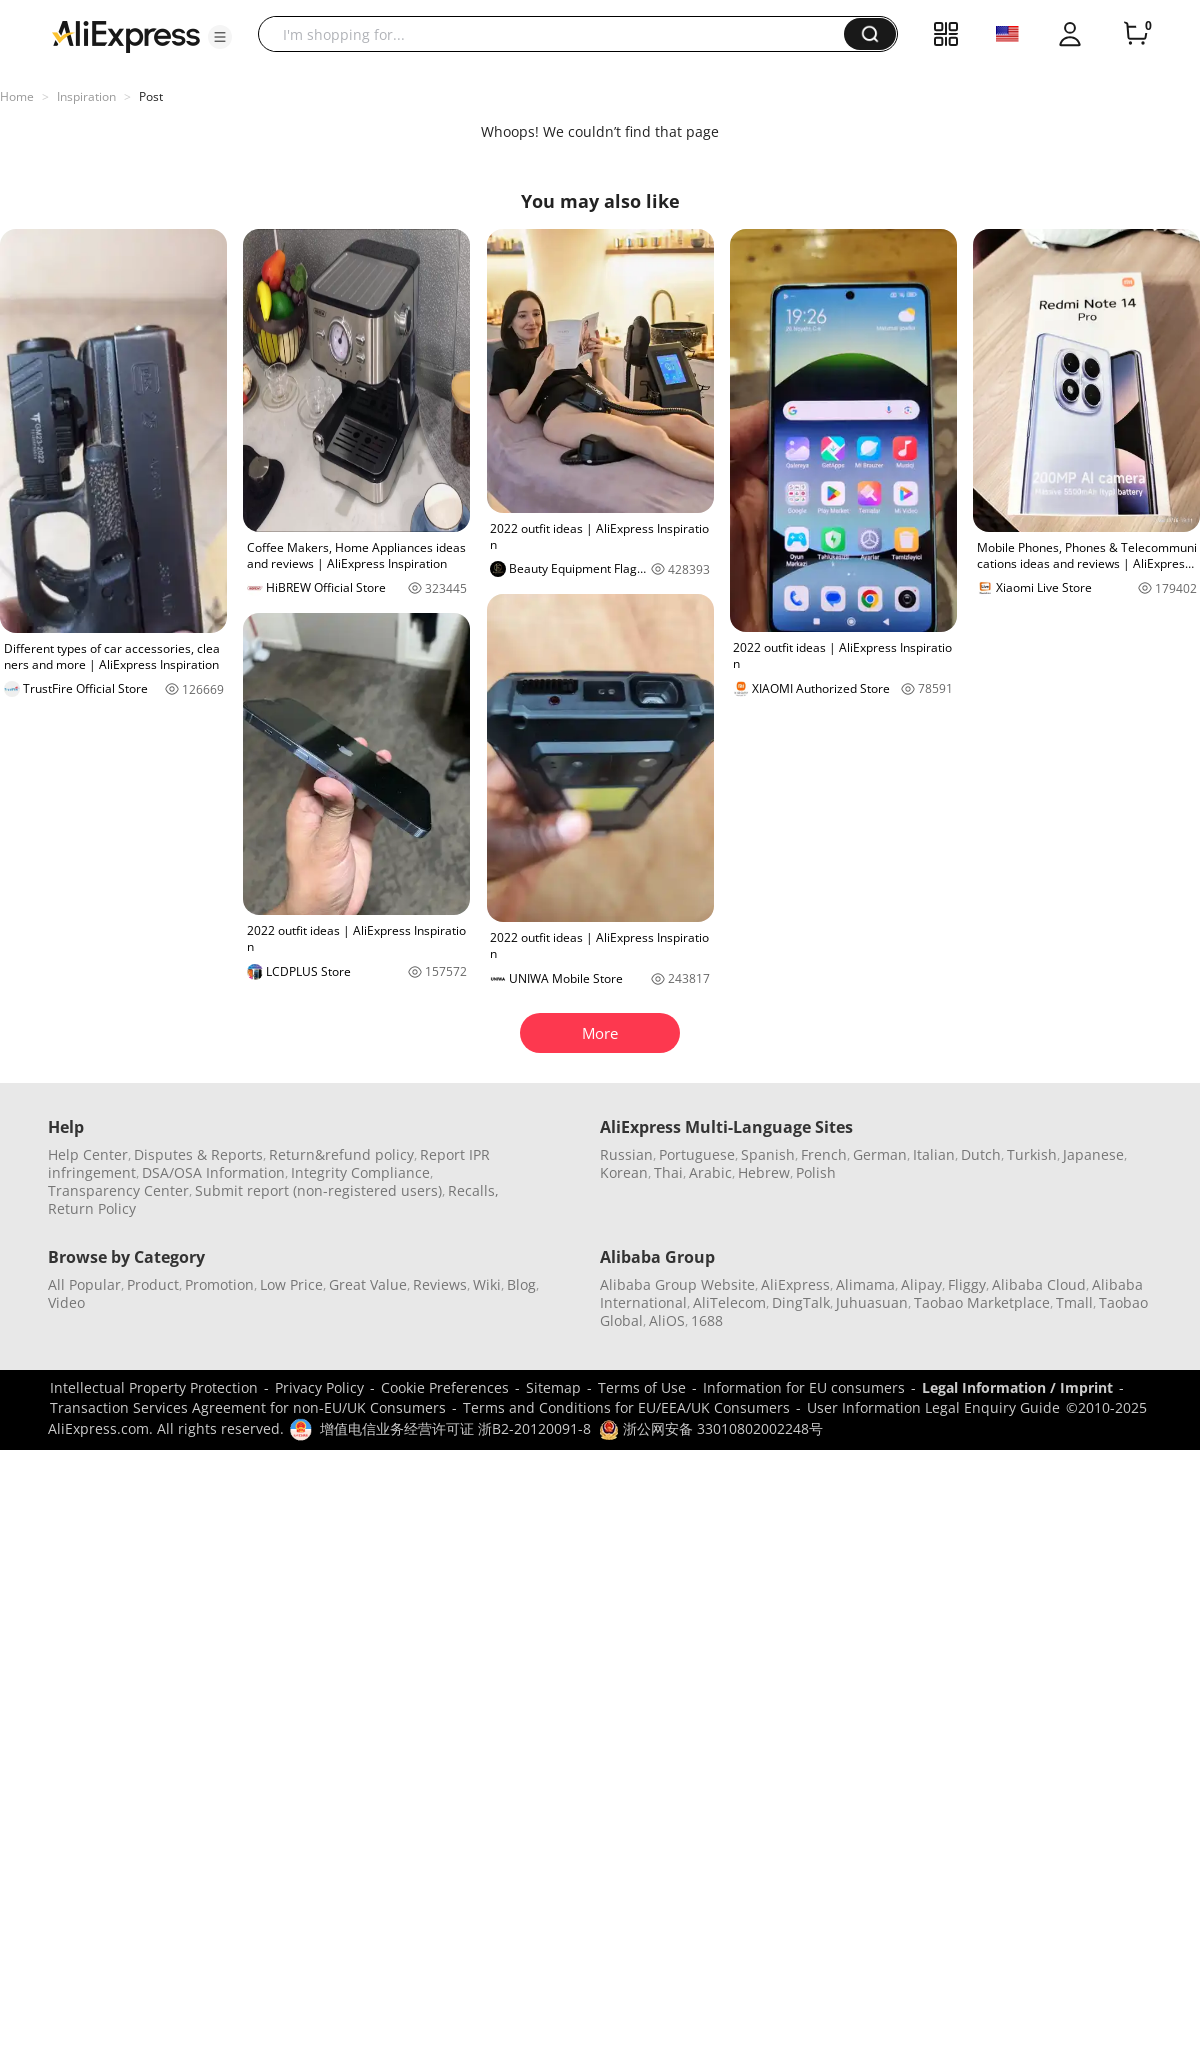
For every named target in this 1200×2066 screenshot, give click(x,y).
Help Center (88, 1154)
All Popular (84, 1284)
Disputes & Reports (198, 1154)
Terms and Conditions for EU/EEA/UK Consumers (626, 1407)
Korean (624, 1172)
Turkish (1032, 1154)
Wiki (487, 1284)
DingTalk (801, 1302)
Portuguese (697, 1154)
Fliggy (967, 1284)
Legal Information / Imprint (1017, 1387)
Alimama (865, 1284)
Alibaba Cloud (1039, 1284)
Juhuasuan (872, 1302)
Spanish (768, 1154)
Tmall (1074, 1302)
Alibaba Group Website (677, 1284)
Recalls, (473, 1190)
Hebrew (764, 1172)
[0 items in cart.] (1136, 34)
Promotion (219, 1284)
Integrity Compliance (360, 1172)
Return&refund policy (341, 1154)
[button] (220, 37)
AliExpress (795, 1284)
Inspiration (86, 96)
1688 (707, 1320)
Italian (934, 1154)
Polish (816, 1172)
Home (17, 96)
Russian (626, 1154)
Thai (668, 1172)
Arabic (710, 1172)
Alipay (921, 1284)
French (824, 1154)
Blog (521, 1284)
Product (153, 1284)
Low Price (291, 1284)
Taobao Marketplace (982, 1302)
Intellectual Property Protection (154, 1387)
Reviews (440, 1284)
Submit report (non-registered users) (318, 1190)
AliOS (667, 1320)
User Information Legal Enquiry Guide (933, 1407)
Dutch (981, 1154)
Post (151, 96)
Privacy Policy (319, 1387)
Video (66, 1302)
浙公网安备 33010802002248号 (711, 1428)
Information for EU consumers (804, 1387)
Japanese (1093, 1154)
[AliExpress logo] (126, 35)
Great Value (368, 1284)
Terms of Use (642, 1387)
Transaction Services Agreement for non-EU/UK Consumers (248, 1407)
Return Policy (92, 1208)
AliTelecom (729, 1302)
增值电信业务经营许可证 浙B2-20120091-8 (455, 1428)
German (880, 1154)
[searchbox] (558, 34)
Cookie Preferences (445, 1387)
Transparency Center (118, 1190)
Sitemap (553, 1387)
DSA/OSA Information (213, 1172)
